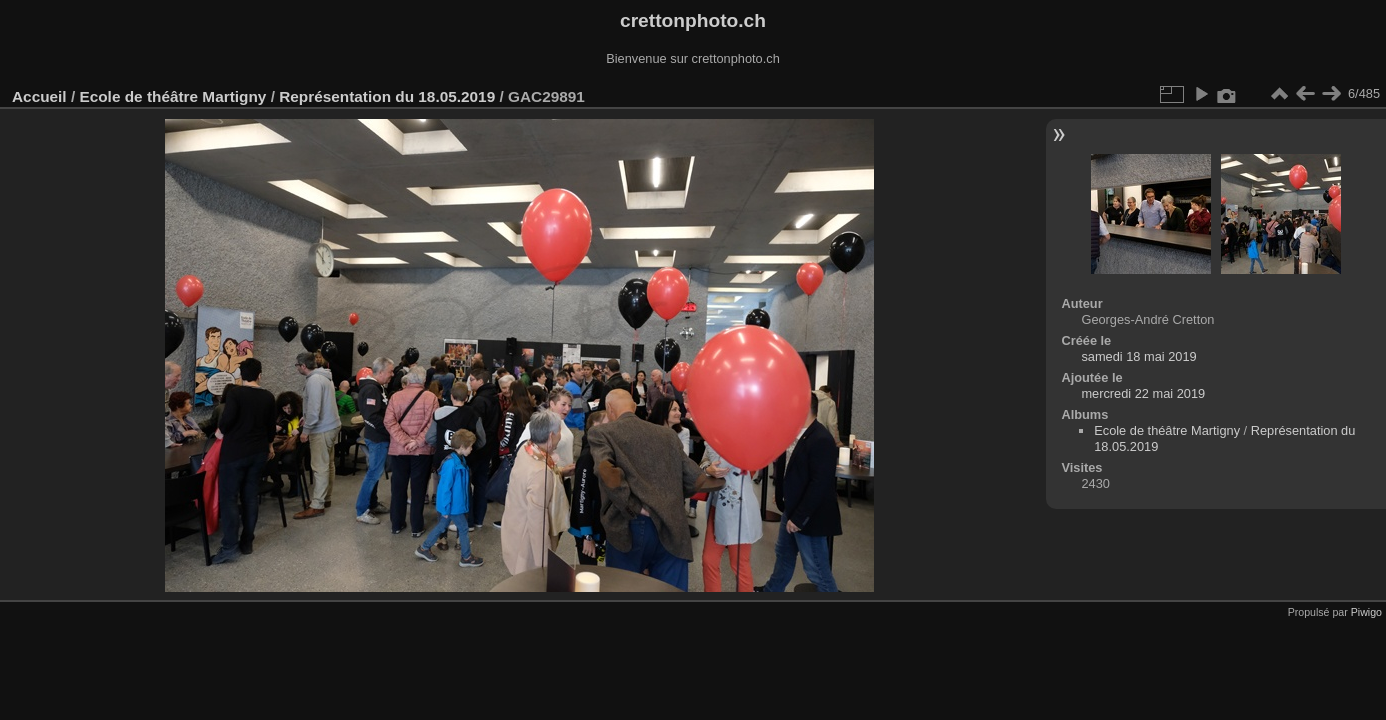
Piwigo (1366, 612)
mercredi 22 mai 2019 (1143, 393)
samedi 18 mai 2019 (1138, 356)
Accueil (39, 96)
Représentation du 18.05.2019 (389, 96)
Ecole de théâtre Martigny (172, 96)
